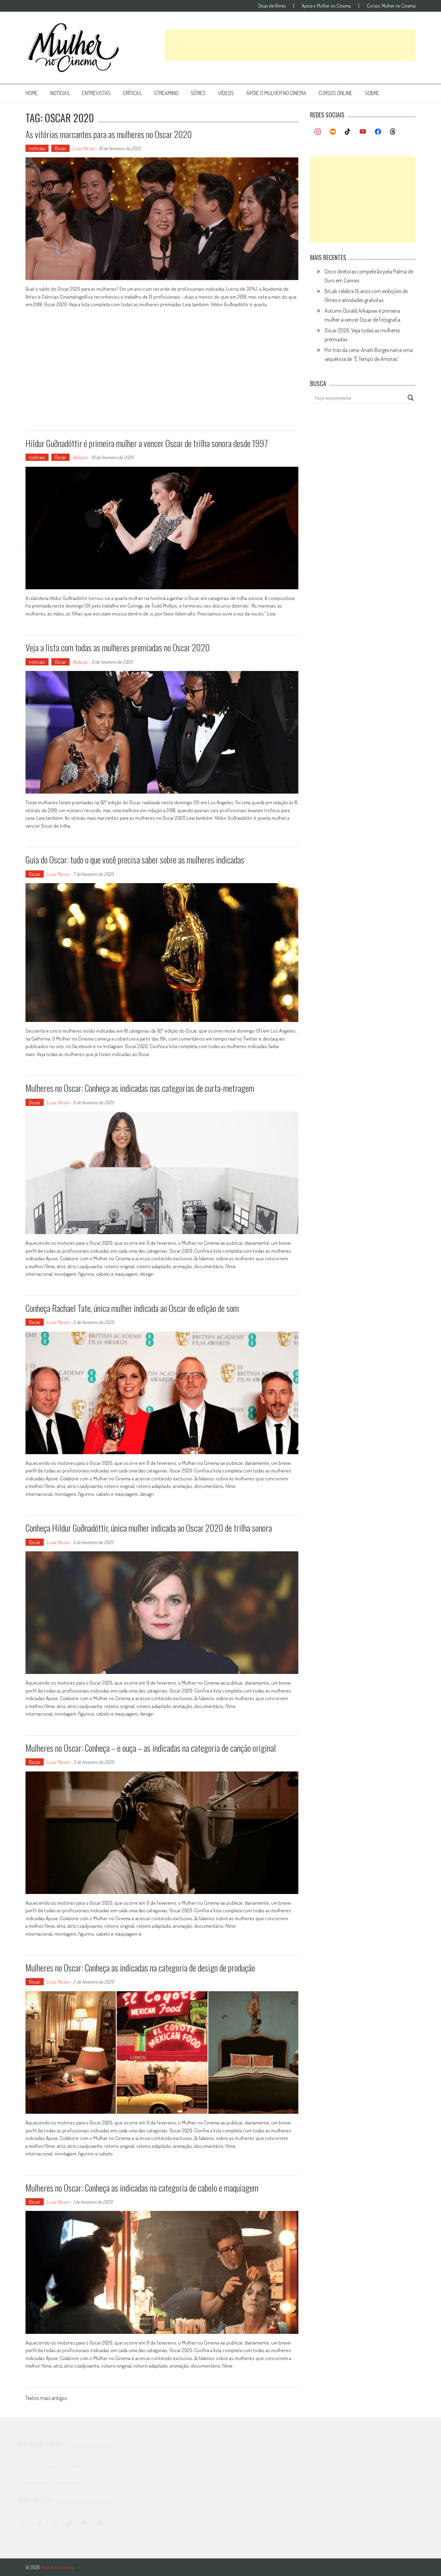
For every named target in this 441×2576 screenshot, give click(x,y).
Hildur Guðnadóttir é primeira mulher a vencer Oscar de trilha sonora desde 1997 (146, 443)
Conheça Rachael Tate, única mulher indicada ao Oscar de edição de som (132, 1308)
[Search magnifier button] (411, 398)
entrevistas (96, 93)
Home (31, 93)
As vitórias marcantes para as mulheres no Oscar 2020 (108, 134)
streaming (166, 93)
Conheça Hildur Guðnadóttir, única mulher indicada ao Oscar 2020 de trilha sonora (148, 1527)
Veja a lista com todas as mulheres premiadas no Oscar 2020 (117, 647)
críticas (132, 93)
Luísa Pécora (83, 148)
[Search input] (359, 398)
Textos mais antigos (46, 2398)
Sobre (372, 93)
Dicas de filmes (272, 5)
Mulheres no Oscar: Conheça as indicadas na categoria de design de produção (140, 1967)
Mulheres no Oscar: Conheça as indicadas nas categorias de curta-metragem (139, 1088)
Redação (80, 457)
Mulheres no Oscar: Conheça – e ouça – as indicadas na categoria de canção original (150, 1748)
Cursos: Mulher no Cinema (391, 5)
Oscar (60, 148)
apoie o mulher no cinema (276, 93)
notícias (60, 93)
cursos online (335, 93)
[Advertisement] (290, 45)
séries (198, 93)
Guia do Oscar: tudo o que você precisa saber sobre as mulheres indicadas (134, 859)
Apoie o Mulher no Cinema (326, 5)
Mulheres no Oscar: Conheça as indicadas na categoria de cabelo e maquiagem (141, 2187)
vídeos (226, 93)
